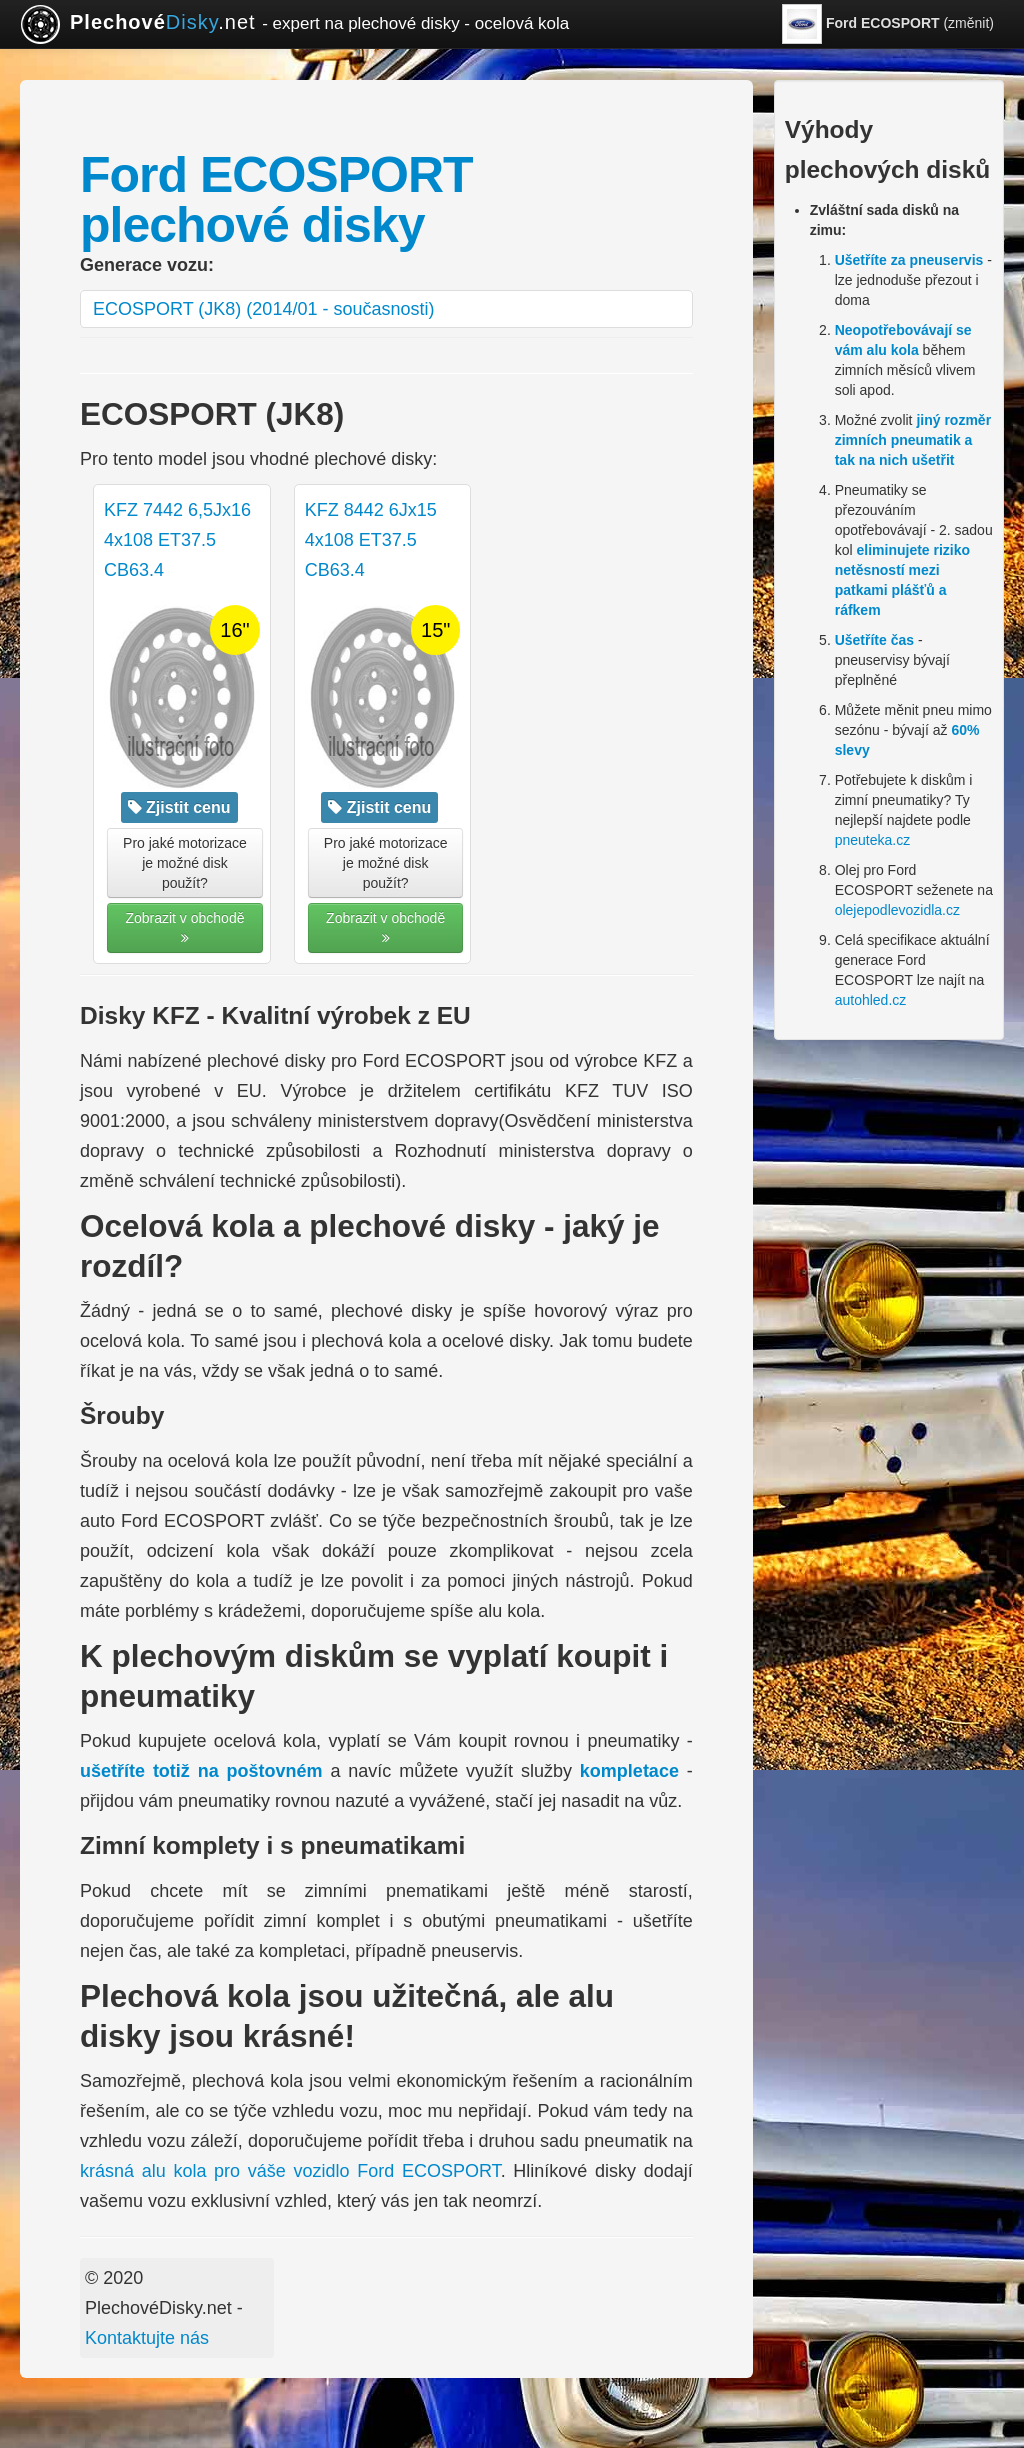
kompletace (629, 1771)
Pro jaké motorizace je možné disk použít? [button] (185, 863)
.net (294, 24)
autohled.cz (871, 1000)
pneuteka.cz (873, 840)
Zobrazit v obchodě (184, 927)
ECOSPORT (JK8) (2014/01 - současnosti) (263, 309)
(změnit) (888, 24)
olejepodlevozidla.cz (897, 910)
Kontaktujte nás (147, 2338)
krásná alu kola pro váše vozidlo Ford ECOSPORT (290, 2171)
